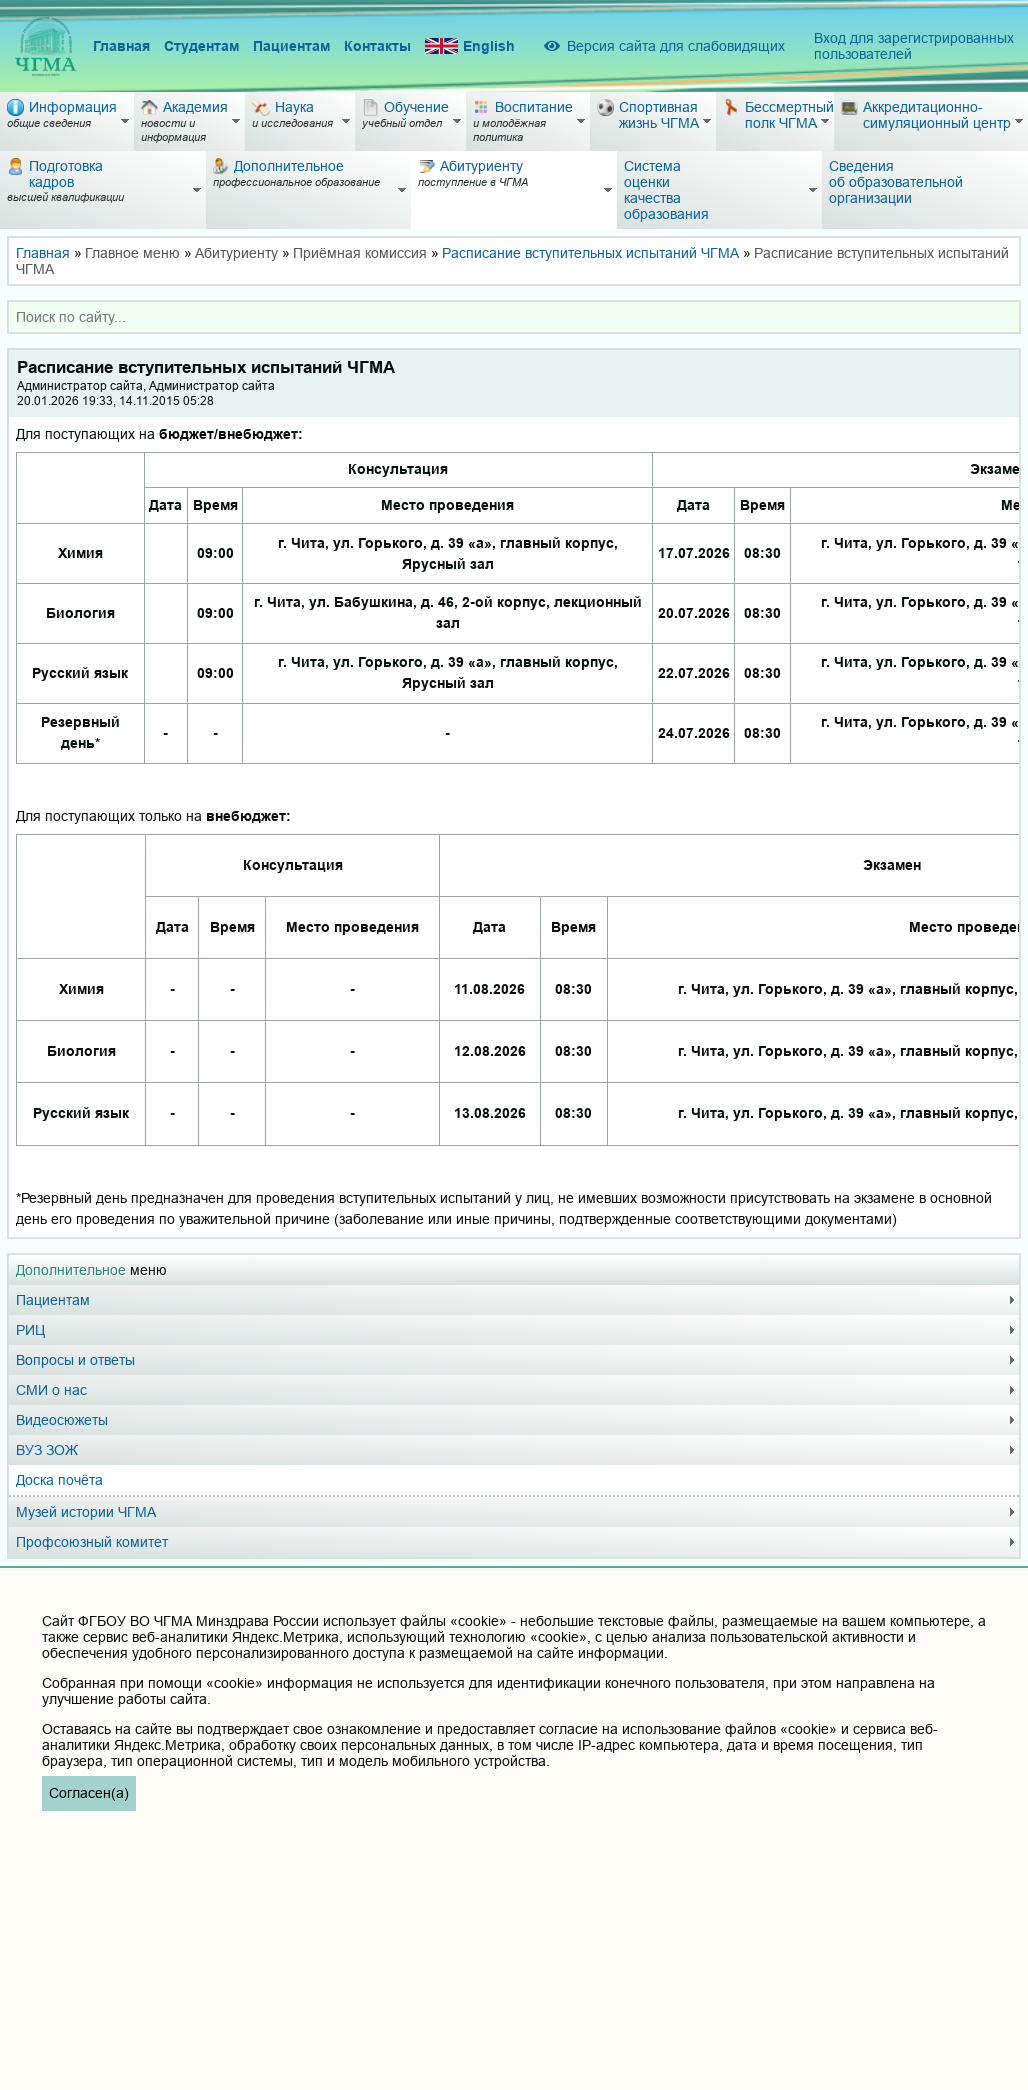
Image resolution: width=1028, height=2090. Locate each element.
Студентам (201, 46)
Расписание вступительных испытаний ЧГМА (590, 253)
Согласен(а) (89, 1793)
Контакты (377, 46)
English (470, 46)
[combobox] (514, 317)
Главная (121, 46)
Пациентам (291, 46)
